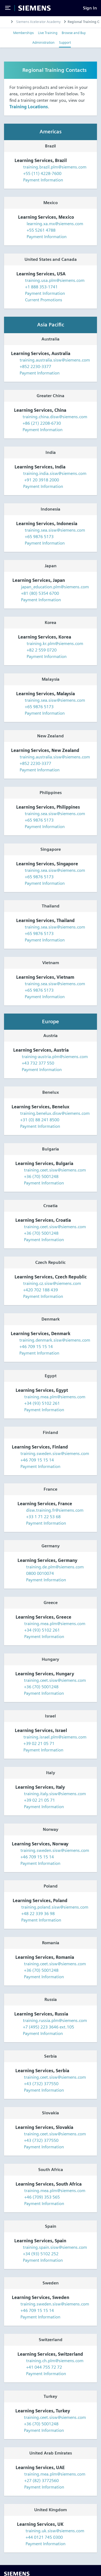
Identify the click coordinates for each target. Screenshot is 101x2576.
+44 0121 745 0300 (44, 2537)
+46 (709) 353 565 (42, 2197)
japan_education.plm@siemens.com (55, 586)
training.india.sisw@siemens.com (54, 473)
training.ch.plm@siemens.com (54, 2360)
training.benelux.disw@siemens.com (55, 1113)
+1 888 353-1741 (41, 286)
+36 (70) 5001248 (41, 1176)
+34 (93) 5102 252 (40, 2253)
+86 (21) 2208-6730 (42, 423)
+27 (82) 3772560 (41, 2480)
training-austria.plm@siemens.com (55, 1056)
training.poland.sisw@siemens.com (54, 1907)
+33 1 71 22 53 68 (43, 1516)
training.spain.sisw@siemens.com (55, 2247)
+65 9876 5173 (39, 536)
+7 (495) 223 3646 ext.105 (48, 2027)
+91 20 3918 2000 (41, 479)
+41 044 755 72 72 (44, 2367)
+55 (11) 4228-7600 (42, 173)
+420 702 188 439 (40, 1289)
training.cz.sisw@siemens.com (52, 1283)
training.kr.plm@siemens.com (55, 643)
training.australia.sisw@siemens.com (55, 360)
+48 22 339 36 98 (38, 1913)
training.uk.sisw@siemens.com (55, 2530)
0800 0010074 (40, 1573)
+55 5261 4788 (41, 230)
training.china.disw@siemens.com (55, 416)
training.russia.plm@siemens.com (55, 2020)
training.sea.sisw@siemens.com (55, 530)
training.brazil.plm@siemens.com (54, 167)
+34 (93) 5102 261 (42, 1403)
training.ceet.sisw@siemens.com (55, 1170)
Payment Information (39, 180)
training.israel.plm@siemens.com (54, 1737)
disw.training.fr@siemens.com (54, 1510)
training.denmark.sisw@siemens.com (54, 1340)
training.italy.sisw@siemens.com (55, 1793)
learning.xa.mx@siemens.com (55, 223)
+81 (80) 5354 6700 (40, 593)
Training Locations (28, 106)
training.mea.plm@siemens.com (54, 1396)
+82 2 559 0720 (42, 650)
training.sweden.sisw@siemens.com (54, 1453)
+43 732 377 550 (38, 1063)
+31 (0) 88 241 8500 (39, 1119)
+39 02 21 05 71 (38, 1743)
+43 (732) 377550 (41, 2083)
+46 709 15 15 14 (36, 1346)
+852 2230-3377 (35, 366)
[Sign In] (90, 8)
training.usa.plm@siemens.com (55, 280)
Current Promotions (39, 299)
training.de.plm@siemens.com (55, 1566)
